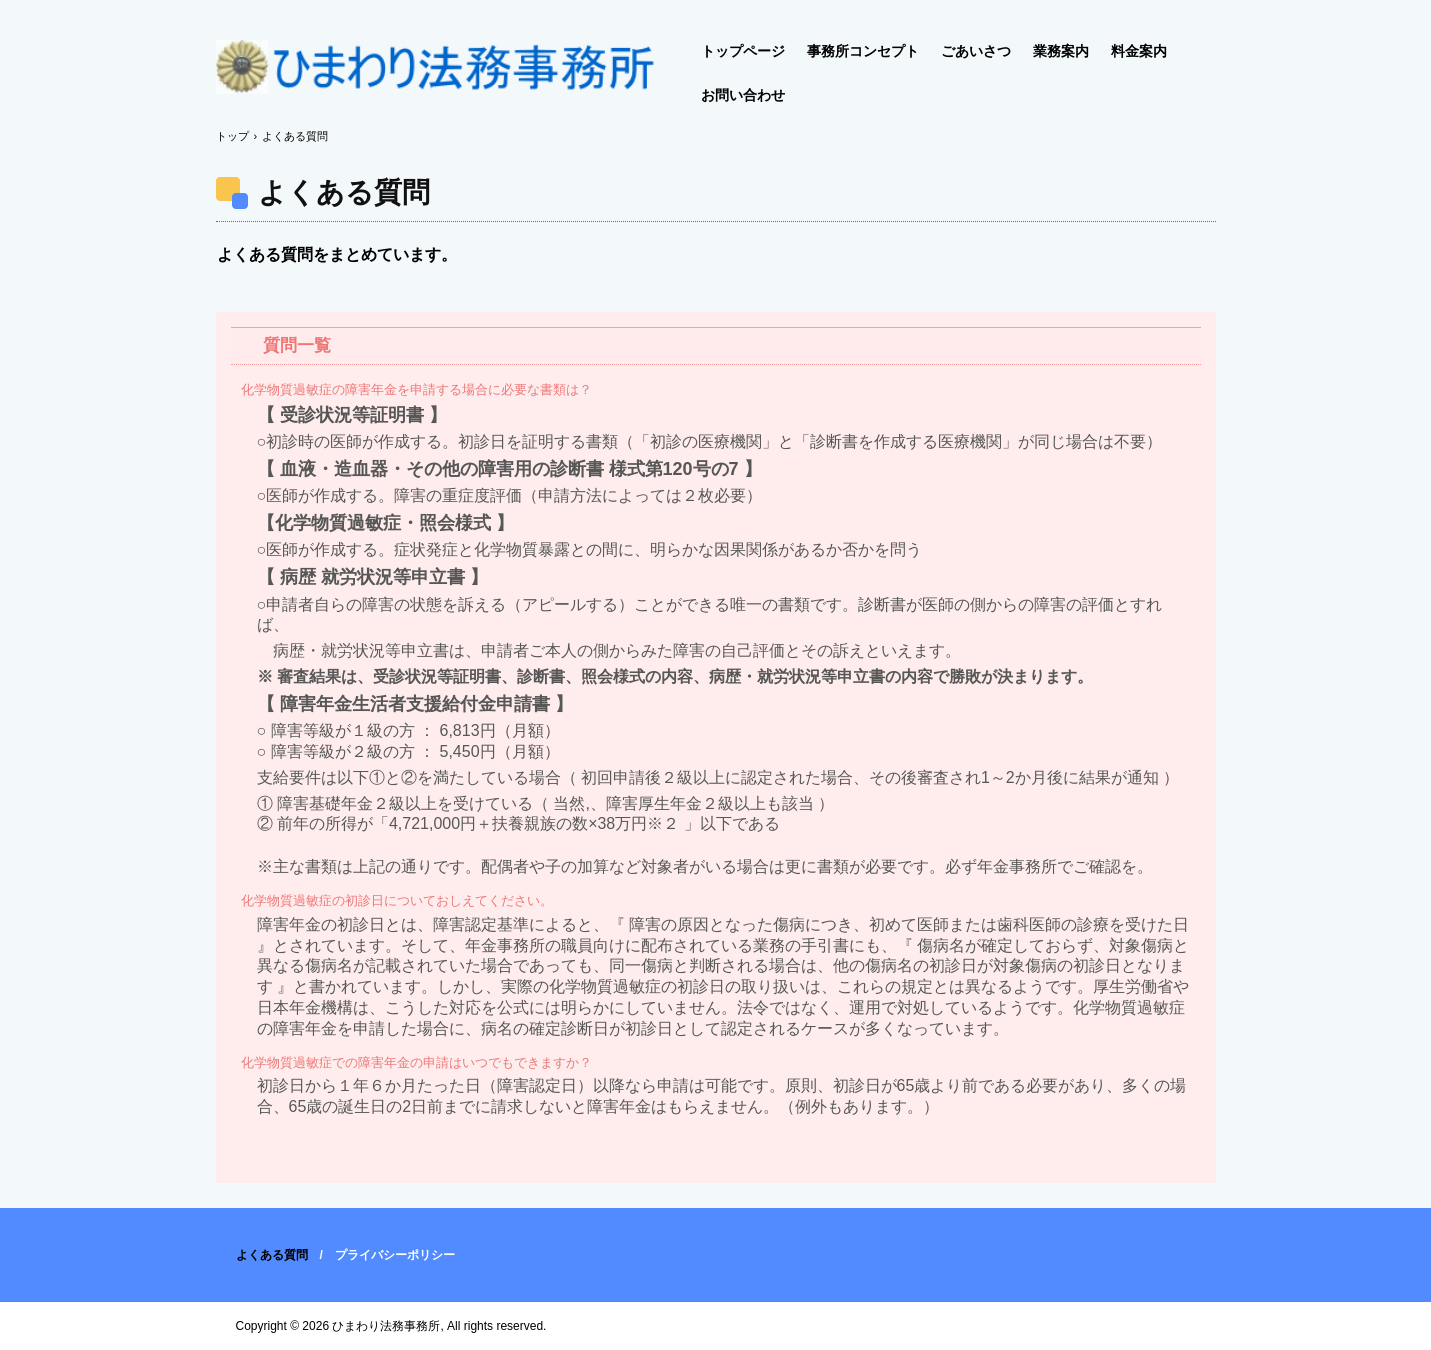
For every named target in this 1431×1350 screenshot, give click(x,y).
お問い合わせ (743, 95)
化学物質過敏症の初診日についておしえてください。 (397, 900)
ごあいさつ (976, 51)
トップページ (743, 51)
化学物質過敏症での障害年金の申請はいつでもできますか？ (416, 1062)
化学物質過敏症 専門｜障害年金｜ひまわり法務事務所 (436, 74)
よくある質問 (272, 1255)
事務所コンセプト (863, 51)
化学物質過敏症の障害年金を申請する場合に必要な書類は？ (416, 389)
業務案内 (1061, 51)
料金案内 (1139, 51)
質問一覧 (297, 345)
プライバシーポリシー (395, 1255)
